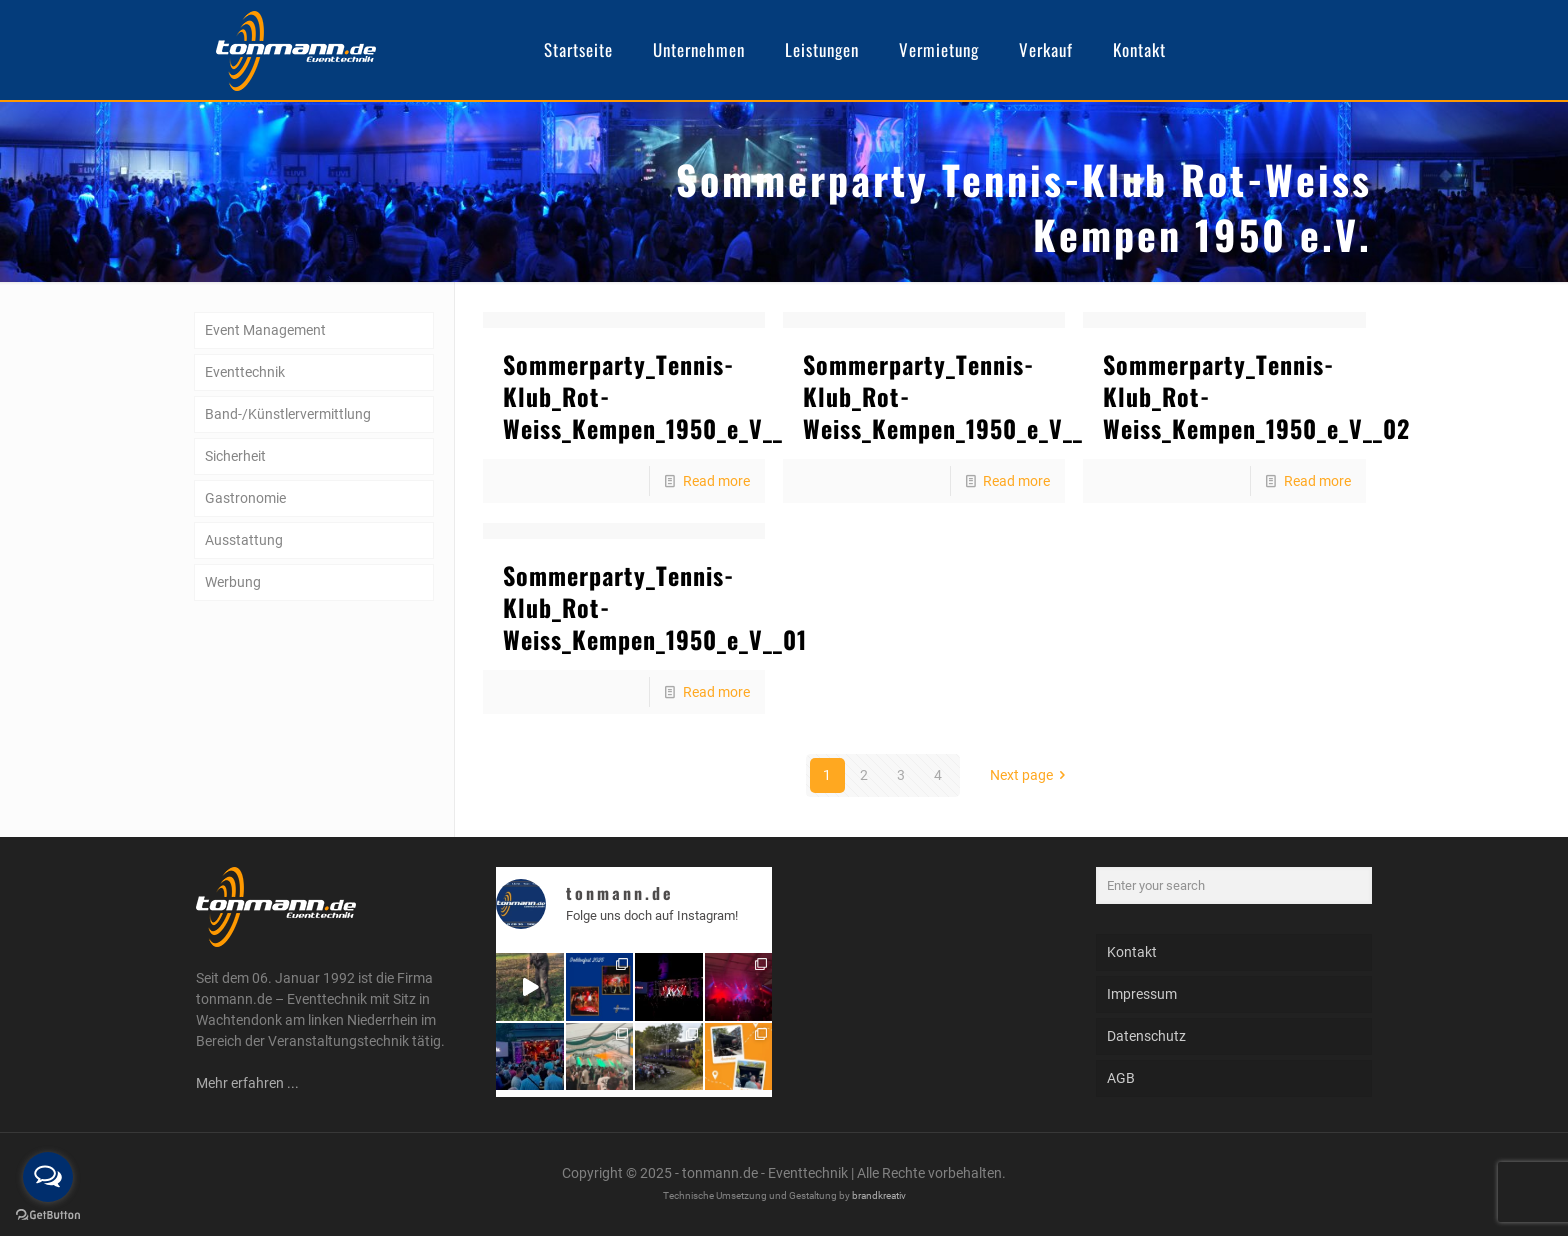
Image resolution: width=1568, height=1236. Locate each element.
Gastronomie (245, 498)
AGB (1121, 1078)
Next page (1031, 775)
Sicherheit (235, 456)
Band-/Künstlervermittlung (288, 414)
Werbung (233, 582)
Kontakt (1132, 952)
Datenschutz (1146, 1036)
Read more (716, 481)
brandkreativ (879, 1195)
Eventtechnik (245, 372)
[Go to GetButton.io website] (48, 1215)
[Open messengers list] (48, 1177)
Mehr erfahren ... (247, 1083)
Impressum (1142, 994)
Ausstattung (244, 540)
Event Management (265, 330)
